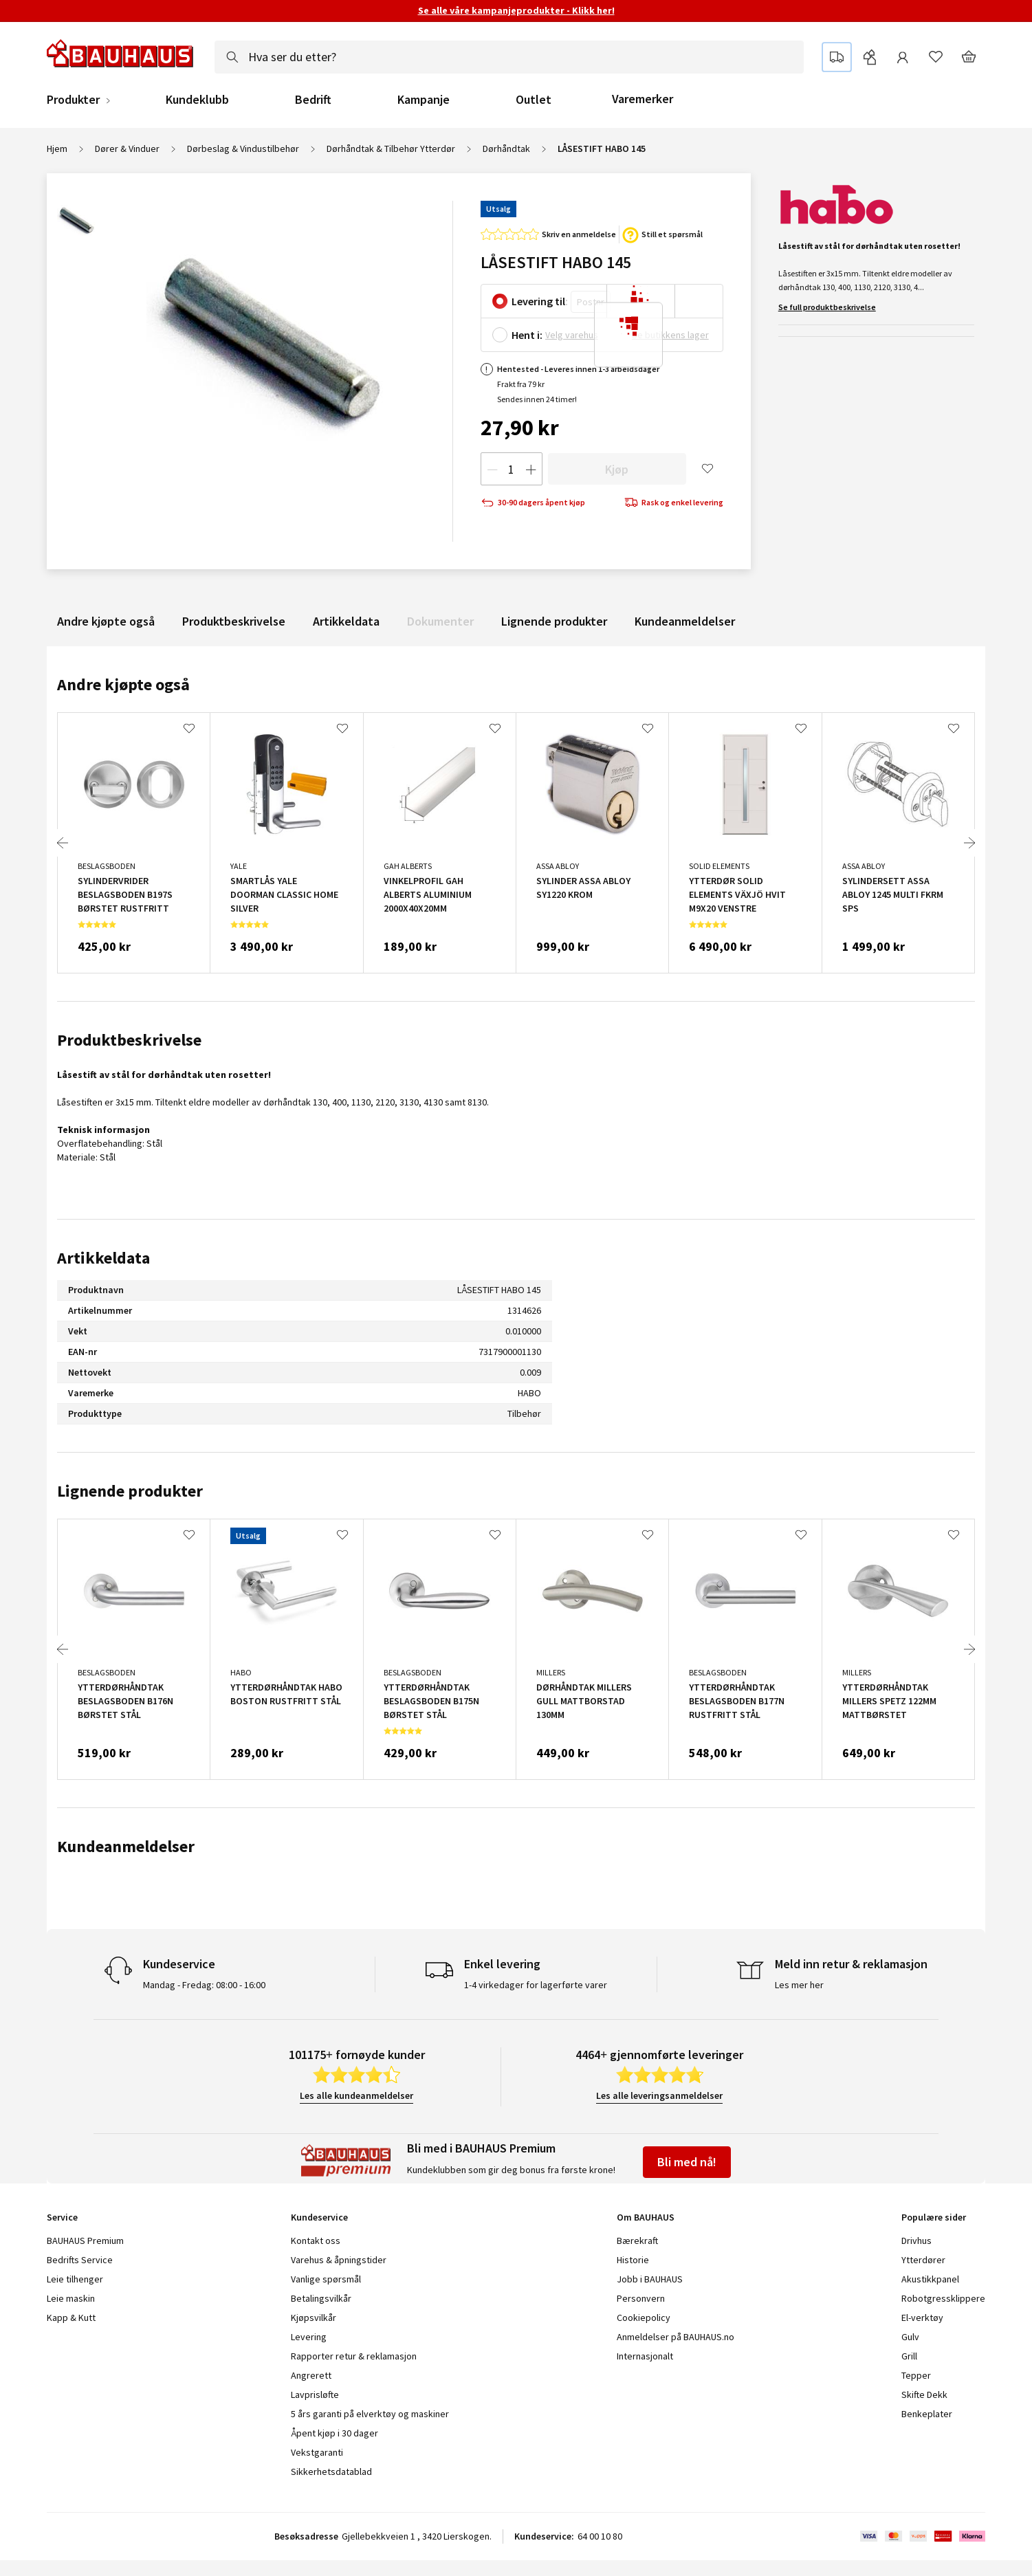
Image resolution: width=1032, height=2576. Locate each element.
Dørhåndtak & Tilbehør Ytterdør (391, 148)
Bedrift (313, 99)
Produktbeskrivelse (233, 621)
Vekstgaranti (317, 2452)
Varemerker (642, 99)
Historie (633, 2260)
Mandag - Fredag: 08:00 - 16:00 (204, 1985)
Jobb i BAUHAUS (650, 2279)
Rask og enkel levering (673, 502)
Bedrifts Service (80, 2260)
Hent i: (527, 335)
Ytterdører (923, 2260)
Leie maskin (71, 2298)
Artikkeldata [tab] (103, 1257)
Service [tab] (62, 2217)
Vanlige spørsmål (326, 2279)
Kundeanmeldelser (685, 621)
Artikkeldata (346, 621)
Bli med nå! (686, 2162)
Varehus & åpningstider (338, 2260)
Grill (909, 2356)
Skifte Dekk (925, 2394)
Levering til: (540, 301)
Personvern (641, 2298)
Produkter (73, 99)
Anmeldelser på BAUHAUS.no (675, 2337)
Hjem (57, 148)
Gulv (910, 2337)
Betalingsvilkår (321, 2298)
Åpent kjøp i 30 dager (334, 2433)
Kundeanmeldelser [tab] (126, 1846)
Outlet (533, 99)
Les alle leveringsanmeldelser (659, 2095)
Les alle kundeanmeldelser (356, 2095)
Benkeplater (926, 2414)
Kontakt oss (315, 2240)
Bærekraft (637, 2240)
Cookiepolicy (643, 2317)
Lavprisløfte (315, 2394)
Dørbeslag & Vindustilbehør (243, 148)
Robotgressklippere (943, 2298)
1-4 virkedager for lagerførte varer (535, 1985)
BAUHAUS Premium (85, 2240)
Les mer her (799, 1985)
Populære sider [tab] (933, 2217)
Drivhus (916, 2240)
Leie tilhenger (75, 2279)
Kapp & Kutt (71, 2317)
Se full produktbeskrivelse (827, 307)
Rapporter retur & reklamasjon (354, 2356)
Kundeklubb (197, 99)
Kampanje (423, 99)
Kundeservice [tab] (319, 2217)
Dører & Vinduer (127, 148)
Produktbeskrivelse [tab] (129, 1039)
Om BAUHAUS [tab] (645, 2217)
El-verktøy (922, 2317)
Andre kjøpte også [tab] (123, 684)
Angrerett (311, 2375)
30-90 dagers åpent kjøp (533, 502)
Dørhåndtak (506, 148)
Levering (309, 2337)
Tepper (916, 2375)
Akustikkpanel (930, 2279)
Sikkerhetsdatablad (331, 2471)
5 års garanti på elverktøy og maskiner (370, 2414)
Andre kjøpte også (106, 621)
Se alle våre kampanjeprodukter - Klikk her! (516, 10)
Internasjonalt (645, 2356)
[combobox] (509, 57)
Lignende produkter (554, 621)
